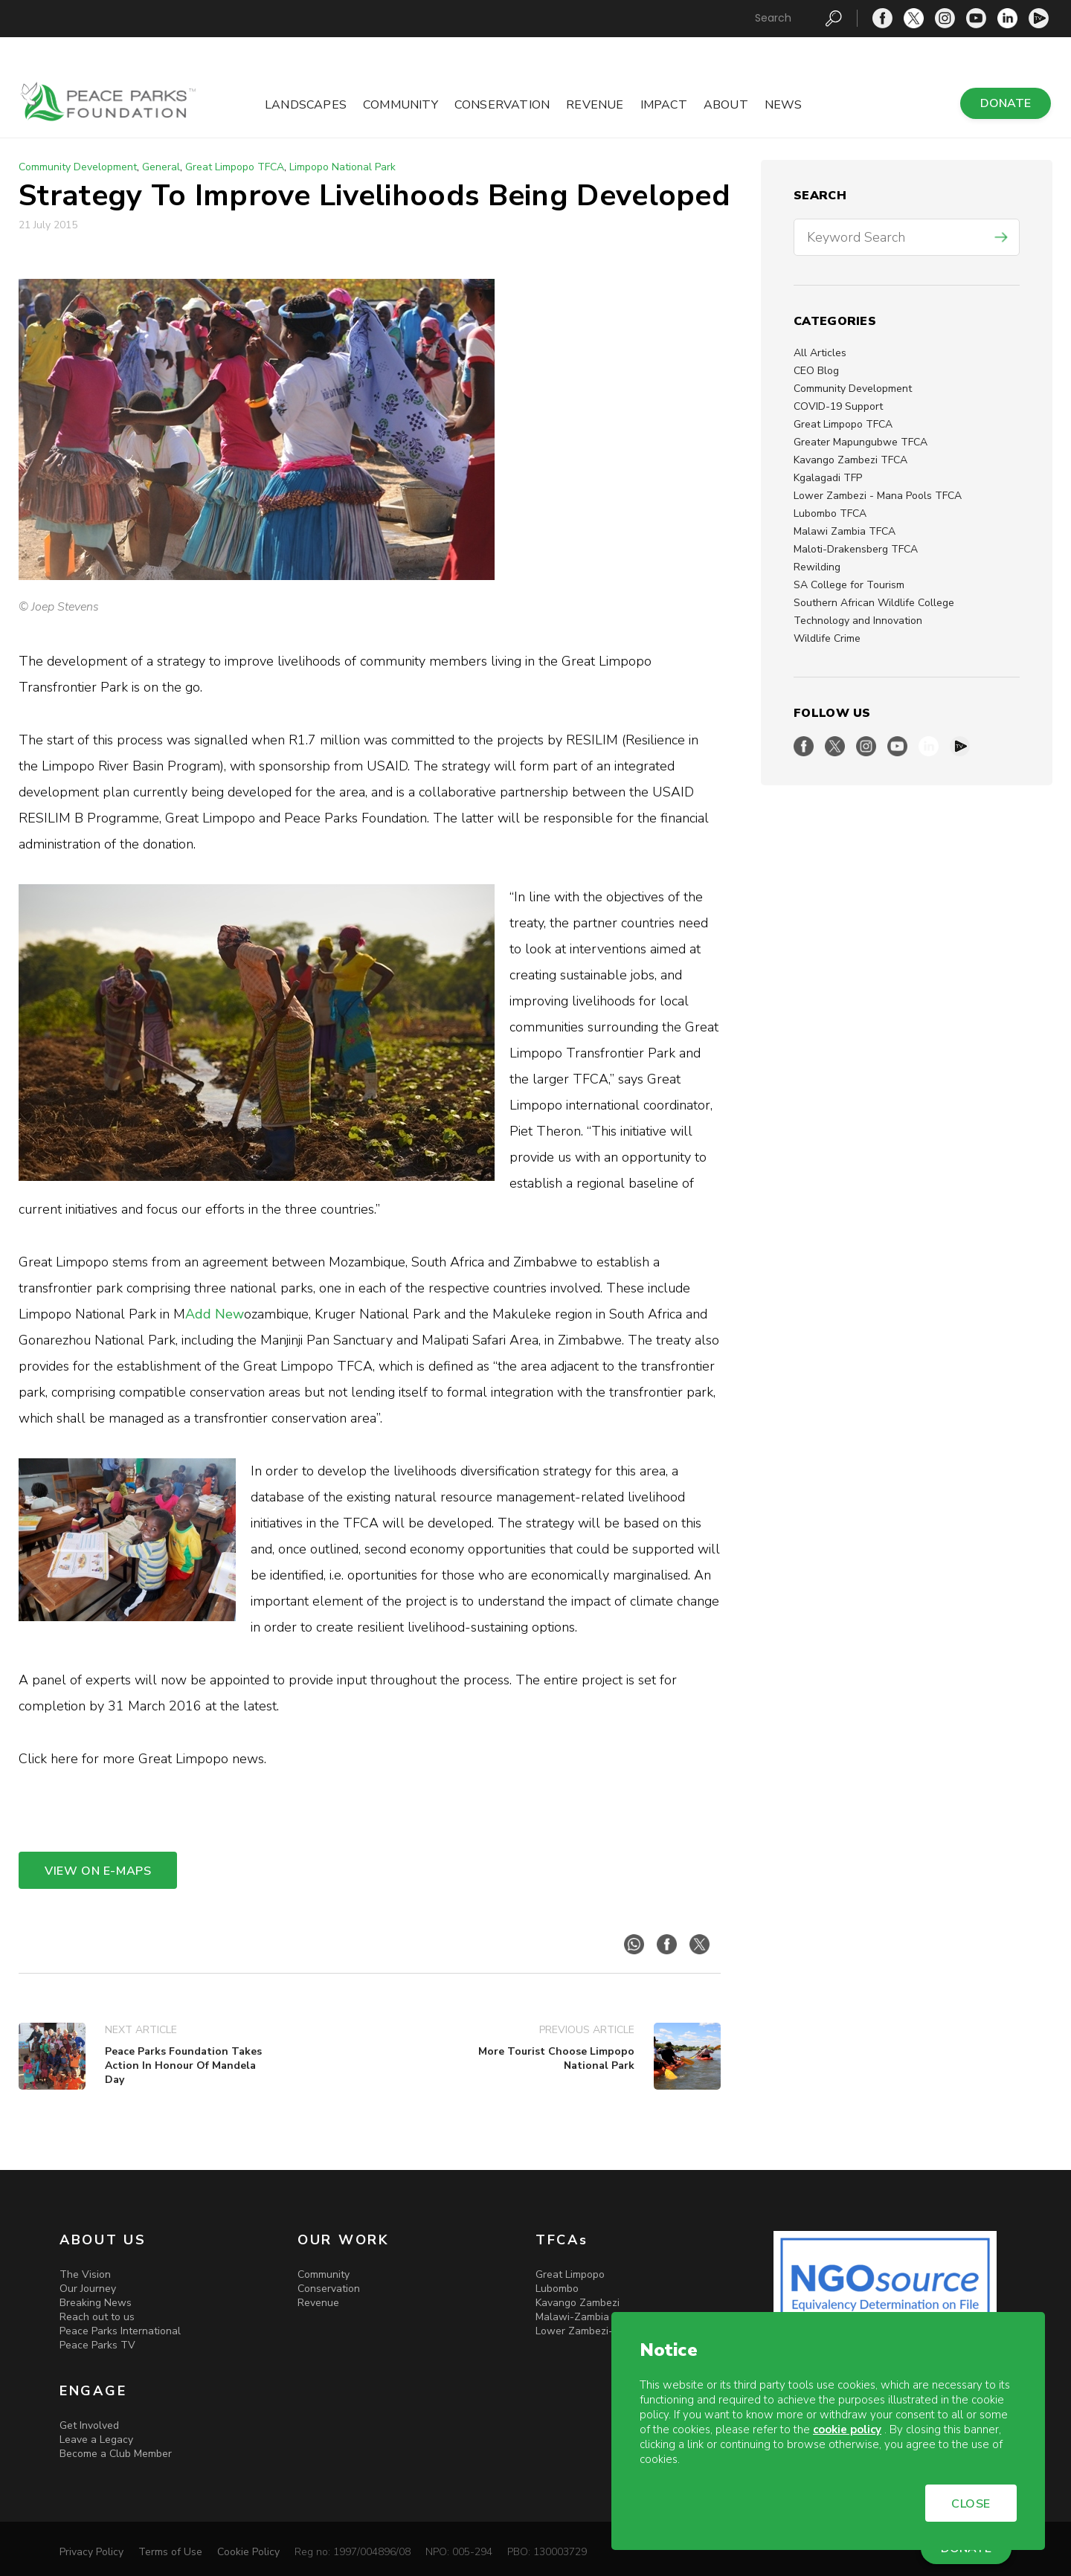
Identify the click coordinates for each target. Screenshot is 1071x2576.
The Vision (85, 2274)
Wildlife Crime (827, 638)
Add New (214, 1314)
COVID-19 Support (838, 406)
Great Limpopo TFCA (843, 424)
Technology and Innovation (858, 621)
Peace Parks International (120, 2331)
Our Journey (88, 2289)
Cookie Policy (248, 2552)
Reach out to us (97, 2317)
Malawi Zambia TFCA (844, 531)
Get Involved (89, 2425)
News (784, 105)
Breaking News (96, 2303)
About (726, 105)
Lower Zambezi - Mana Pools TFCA (878, 496)
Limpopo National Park (342, 167)
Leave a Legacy (96, 2439)
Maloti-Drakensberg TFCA (856, 549)
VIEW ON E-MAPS (98, 1871)
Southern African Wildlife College (874, 603)
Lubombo (557, 2289)
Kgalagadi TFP (828, 478)
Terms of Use (170, 2552)
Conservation (502, 105)
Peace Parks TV (97, 2345)
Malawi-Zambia (572, 2317)
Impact (663, 105)
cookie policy (847, 2429)
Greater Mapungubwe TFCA (860, 442)
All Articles (820, 353)
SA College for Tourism (849, 585)
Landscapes (306, 105)
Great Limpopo (570, 2274)
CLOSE (971, 2504)
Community (400, 105)
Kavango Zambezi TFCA (850, 460)
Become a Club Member (116, 2454)
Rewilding (817, 567)
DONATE (1005, 103)
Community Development (853, 388)
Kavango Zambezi (578, 2303)
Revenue (594, 105)
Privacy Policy (91, 2552)
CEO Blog (816, 371)
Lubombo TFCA (830, 513)
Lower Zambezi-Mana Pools (602, 2331)
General (161, 167)
